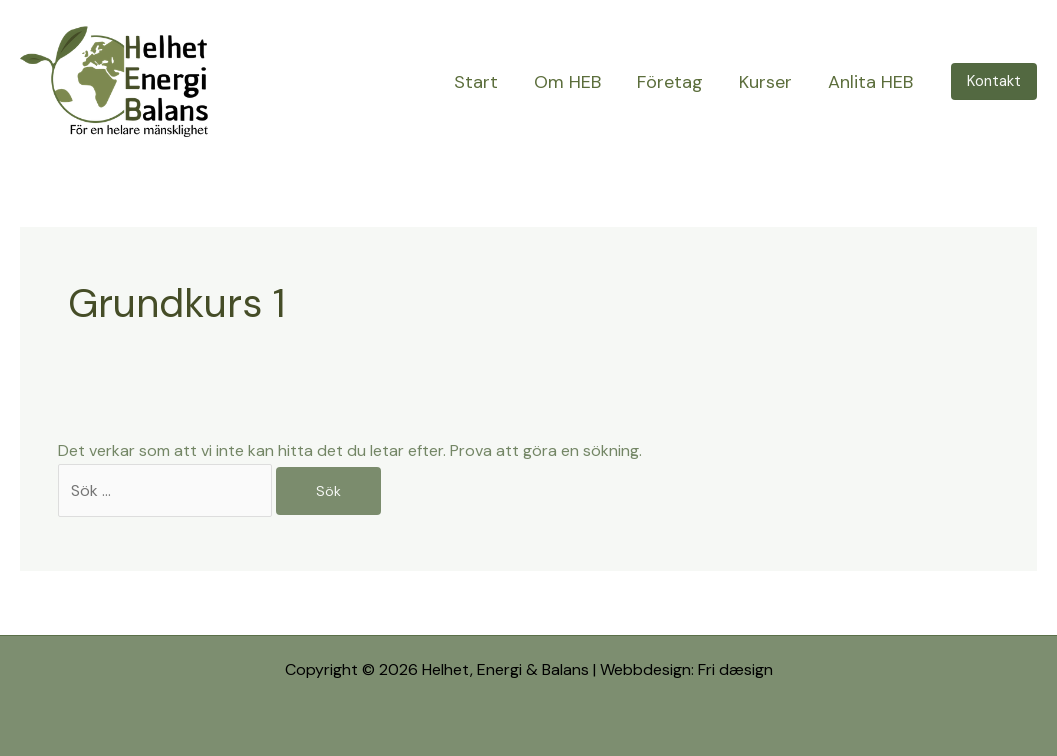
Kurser (765, 82)
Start (476, 82)
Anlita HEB (870, 82)
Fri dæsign (735, 669)
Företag (670, 82)
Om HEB (567, 82)
